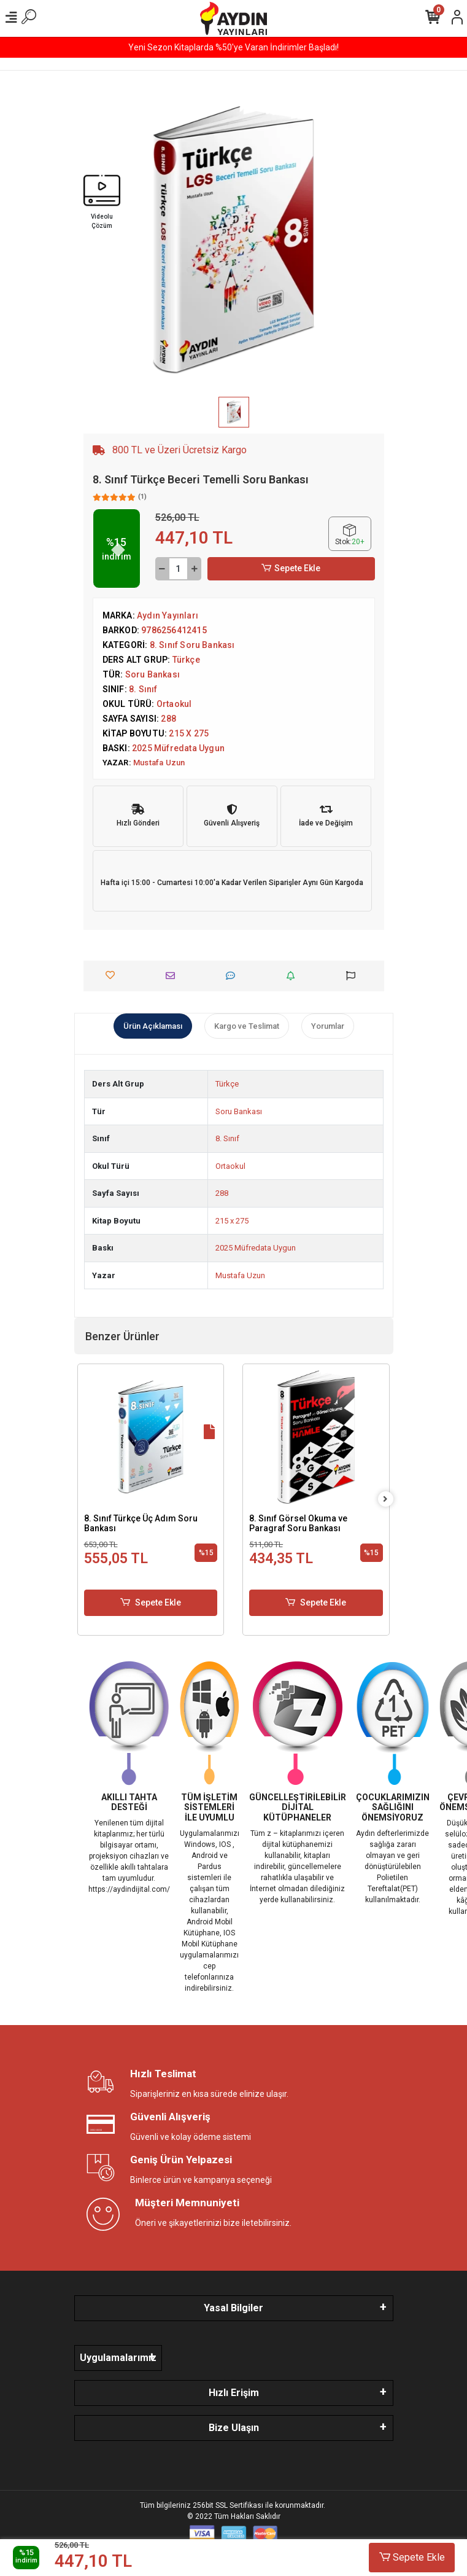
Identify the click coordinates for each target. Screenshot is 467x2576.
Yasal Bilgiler (233, 2308)
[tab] (153, 1026)
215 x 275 (232, 1220)
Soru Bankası (238, 1111)
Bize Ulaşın (234, 2428)
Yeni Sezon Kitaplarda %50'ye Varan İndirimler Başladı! (233, 47)
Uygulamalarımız (118, 2357)
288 (221, 1193)
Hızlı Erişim (234, 2392)
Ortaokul (230, 1166)
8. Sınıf (227, 1138)
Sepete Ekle (290, 568)
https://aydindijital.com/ (129, 1889)
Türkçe (227, 1083)
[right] (385, 1499)
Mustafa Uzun (240, 1275)
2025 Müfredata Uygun (255, 1247)
